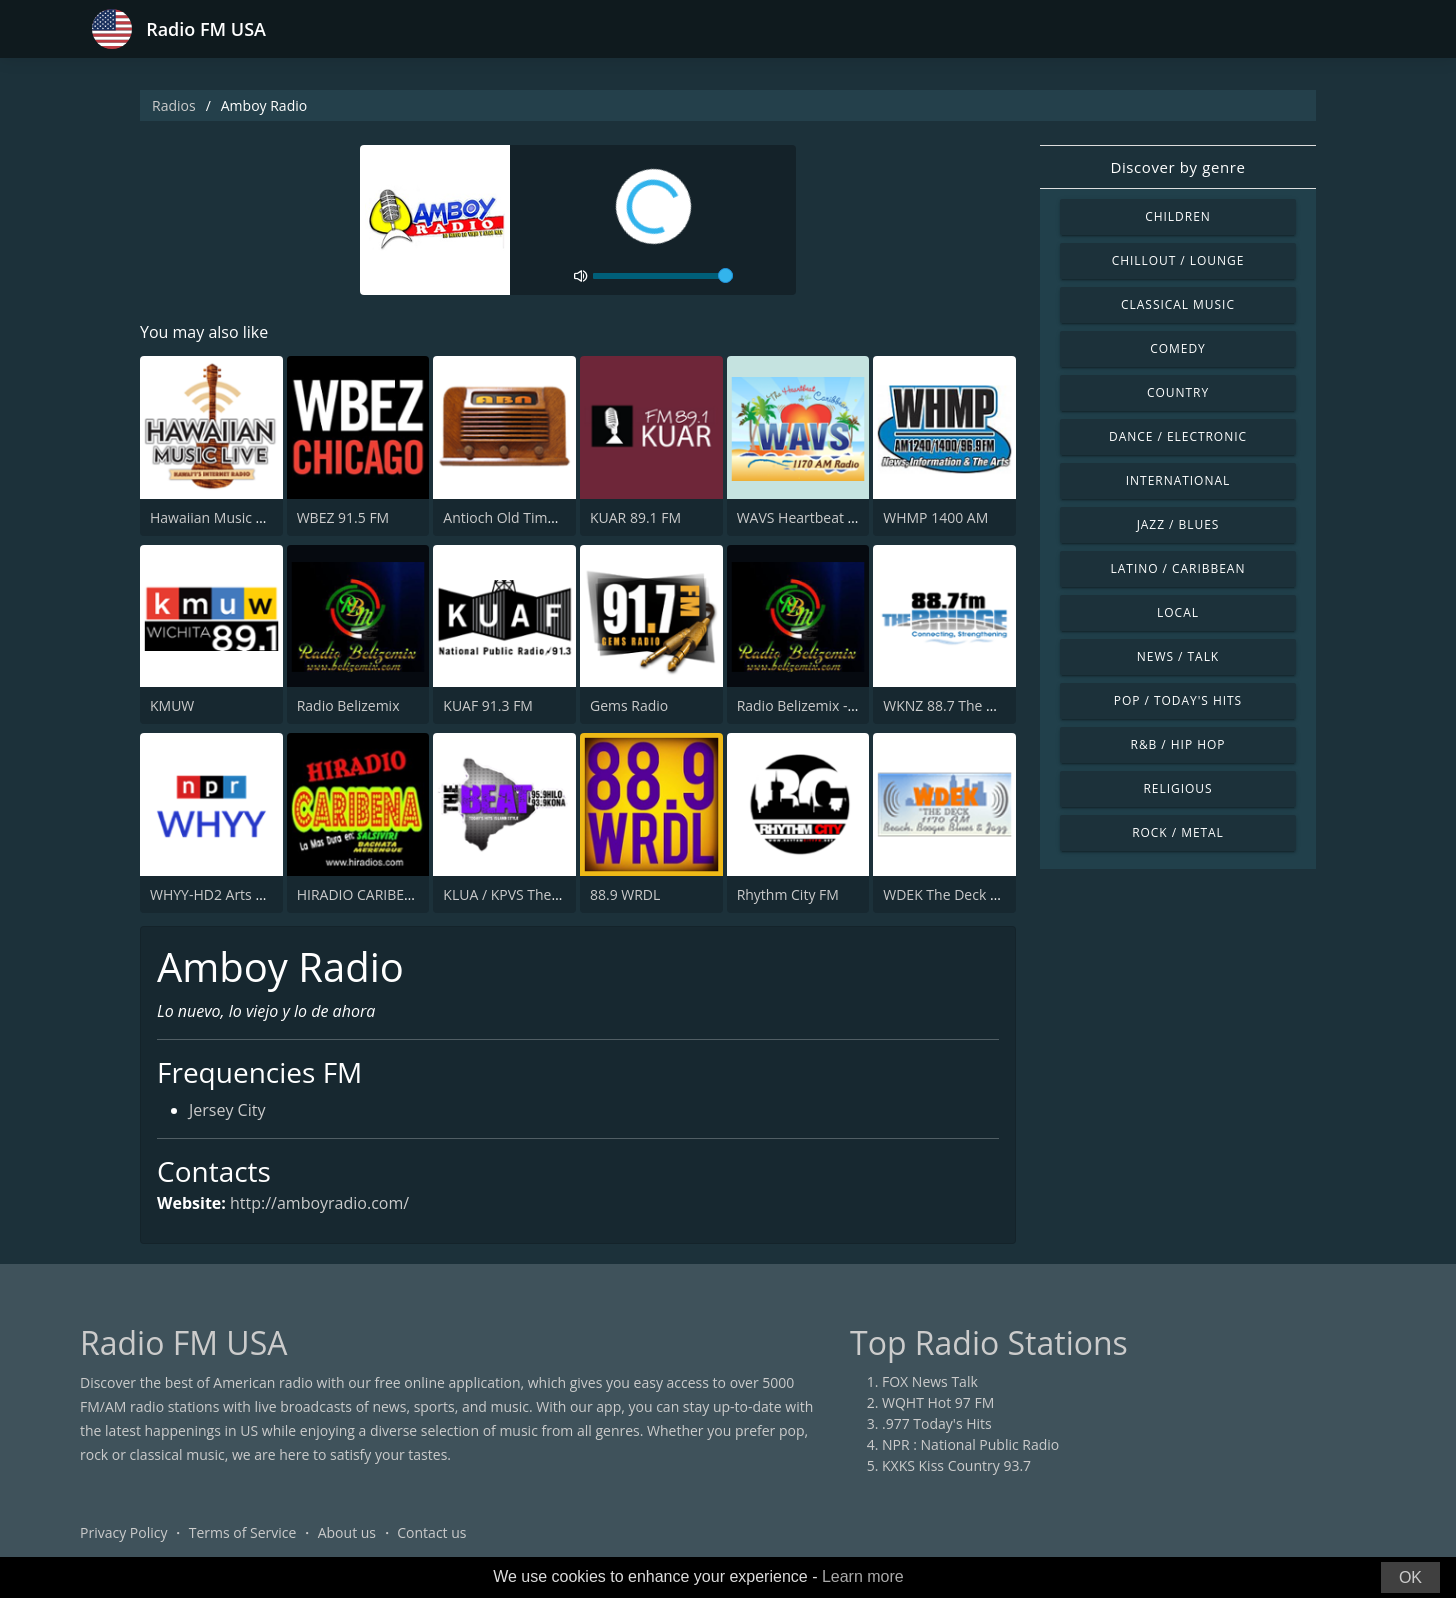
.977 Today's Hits (937, 1423)
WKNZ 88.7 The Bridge (955, 705)
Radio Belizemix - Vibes (812, 705)
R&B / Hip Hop (1178, 744)
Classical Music (1178, 304)
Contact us (431, 1532)
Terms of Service (243, 1532)
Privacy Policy (123, 1532)
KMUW (172, 705)
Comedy (1178, 348)
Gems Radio (629, 705)
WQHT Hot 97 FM (938, 1402)
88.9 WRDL (625, 894)
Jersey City (227, 1110)
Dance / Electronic (1178, 436)
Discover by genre (1177, 167)
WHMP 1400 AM (935, 517)
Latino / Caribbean (1178, 568)
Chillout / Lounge (1178, 260)
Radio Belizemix (348, 705)
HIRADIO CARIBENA (360, 894)
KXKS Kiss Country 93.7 (956, 1465)
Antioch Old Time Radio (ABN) (539, 517)
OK (1410, 1577)
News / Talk (1178, 656)
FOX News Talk (930, 1381)
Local (1178, 612)
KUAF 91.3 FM (488, 705)
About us (347, 1532)
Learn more (863, 1576)
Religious (1177, 788)
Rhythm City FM (788, 894)
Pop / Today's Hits (1178, 700)
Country (1178, 392)
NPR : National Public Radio (970, 1444)
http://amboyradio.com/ (319, 1203)
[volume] (663, 276)
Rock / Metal (1178, 832)
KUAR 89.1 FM (635, 517)
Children (1178, 216)
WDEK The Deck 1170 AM (965, 894)
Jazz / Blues (1178, 524)
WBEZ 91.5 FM (343, 517)
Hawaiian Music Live (215, 517)
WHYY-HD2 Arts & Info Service (247, 894)
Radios (174, 105)
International (1178, 480)
